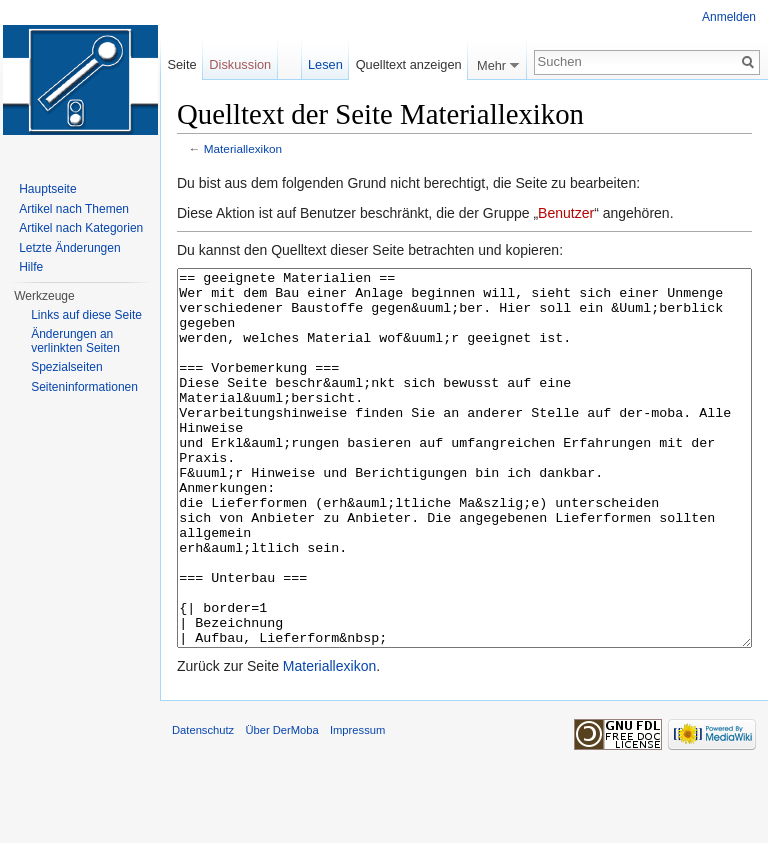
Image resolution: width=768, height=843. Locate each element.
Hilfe (31, 267)
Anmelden (729, 17)
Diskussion (240, 64)
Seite (181, 64)
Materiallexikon (243, 148)
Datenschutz (203, 805)
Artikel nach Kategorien (81, 228)
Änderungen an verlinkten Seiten (75, 341)
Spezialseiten (66, 367)
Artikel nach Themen (74, 209)
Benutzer (566, 213)
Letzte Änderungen (69, 248)
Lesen (325, 64)
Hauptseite (47, 189)
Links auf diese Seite (86, 315)
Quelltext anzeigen (409, 64)
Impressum (357, 805)
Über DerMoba (281, 805)
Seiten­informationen (84, 387)
